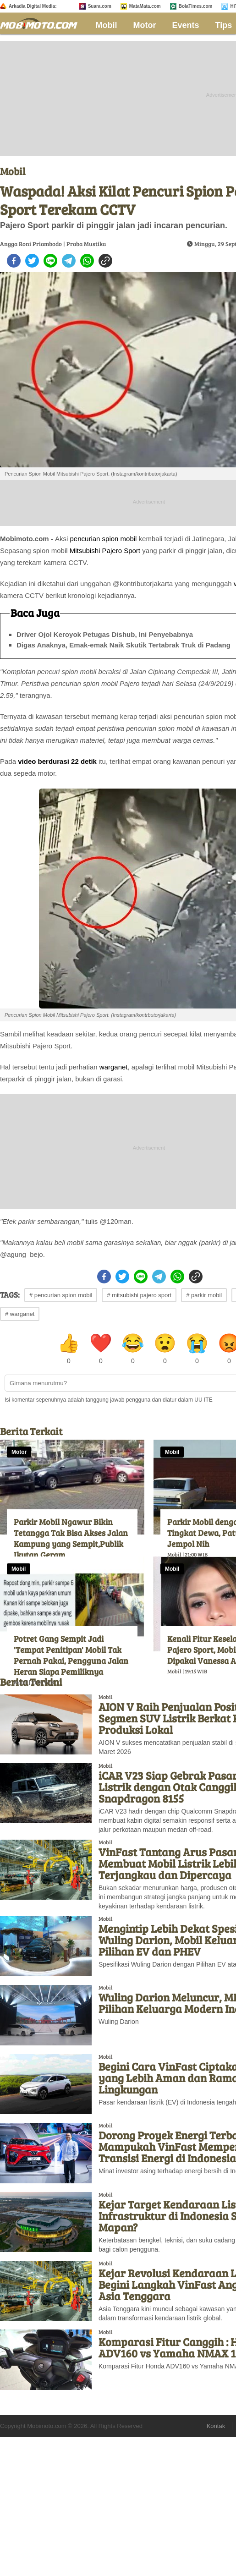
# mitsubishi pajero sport (139, 1295)
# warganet (19, 1313)
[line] (50, 261)
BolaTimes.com (196, 6)
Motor (144, 25)
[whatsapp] (87, 261)
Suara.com (99, 6)
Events (185, 25)
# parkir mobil (204, 1295)
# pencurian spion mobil (60, 1295)
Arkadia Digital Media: (32, 6)
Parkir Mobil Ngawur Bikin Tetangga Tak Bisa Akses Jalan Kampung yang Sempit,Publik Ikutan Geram (71, 1538)
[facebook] (14, 261)
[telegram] (69, 261)
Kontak (216, 2426)
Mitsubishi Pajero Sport (105, 550)
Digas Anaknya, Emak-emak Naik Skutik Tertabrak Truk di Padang (123, 645)
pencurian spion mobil (103, 539)
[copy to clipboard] (105, 261)
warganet (113, 1067)
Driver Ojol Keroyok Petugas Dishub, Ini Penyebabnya (104, 634)
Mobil (106, 25)
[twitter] (32, 261)
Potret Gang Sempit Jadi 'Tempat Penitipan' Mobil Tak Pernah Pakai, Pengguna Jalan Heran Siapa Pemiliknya (71, 1655)
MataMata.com (145, 6)
